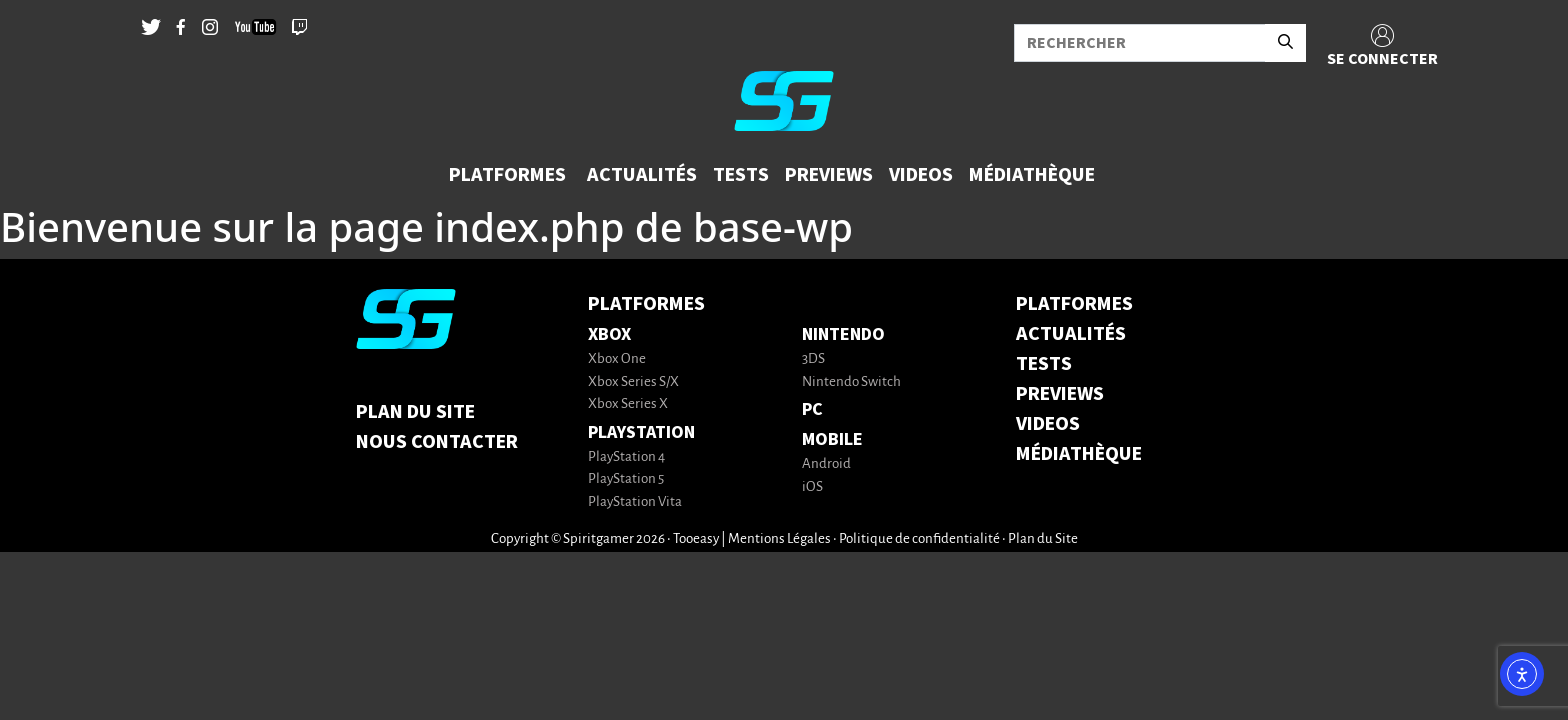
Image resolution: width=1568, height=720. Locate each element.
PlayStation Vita (635, 502)
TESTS (1044, 364)
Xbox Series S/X (633, 382)
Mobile (832, 439)
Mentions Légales (779, 539)
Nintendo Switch (851, 382)
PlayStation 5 (626, 479)
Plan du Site (415, 412)
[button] (510, 175)
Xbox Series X (628, 404)
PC (812, 409)
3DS (813, 359)
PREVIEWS (1060, 394)
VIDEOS (1048, 424)
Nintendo (843, 334)
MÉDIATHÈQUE (1079, 454)
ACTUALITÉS (1071, 334)
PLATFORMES (1074, 304)
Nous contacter (437, 442)
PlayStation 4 (626, 457)
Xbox (609, 334)
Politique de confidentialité (919, 539)
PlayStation (641, 432)
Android (826, 464)
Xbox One (617, 359)
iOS (812, 487)
